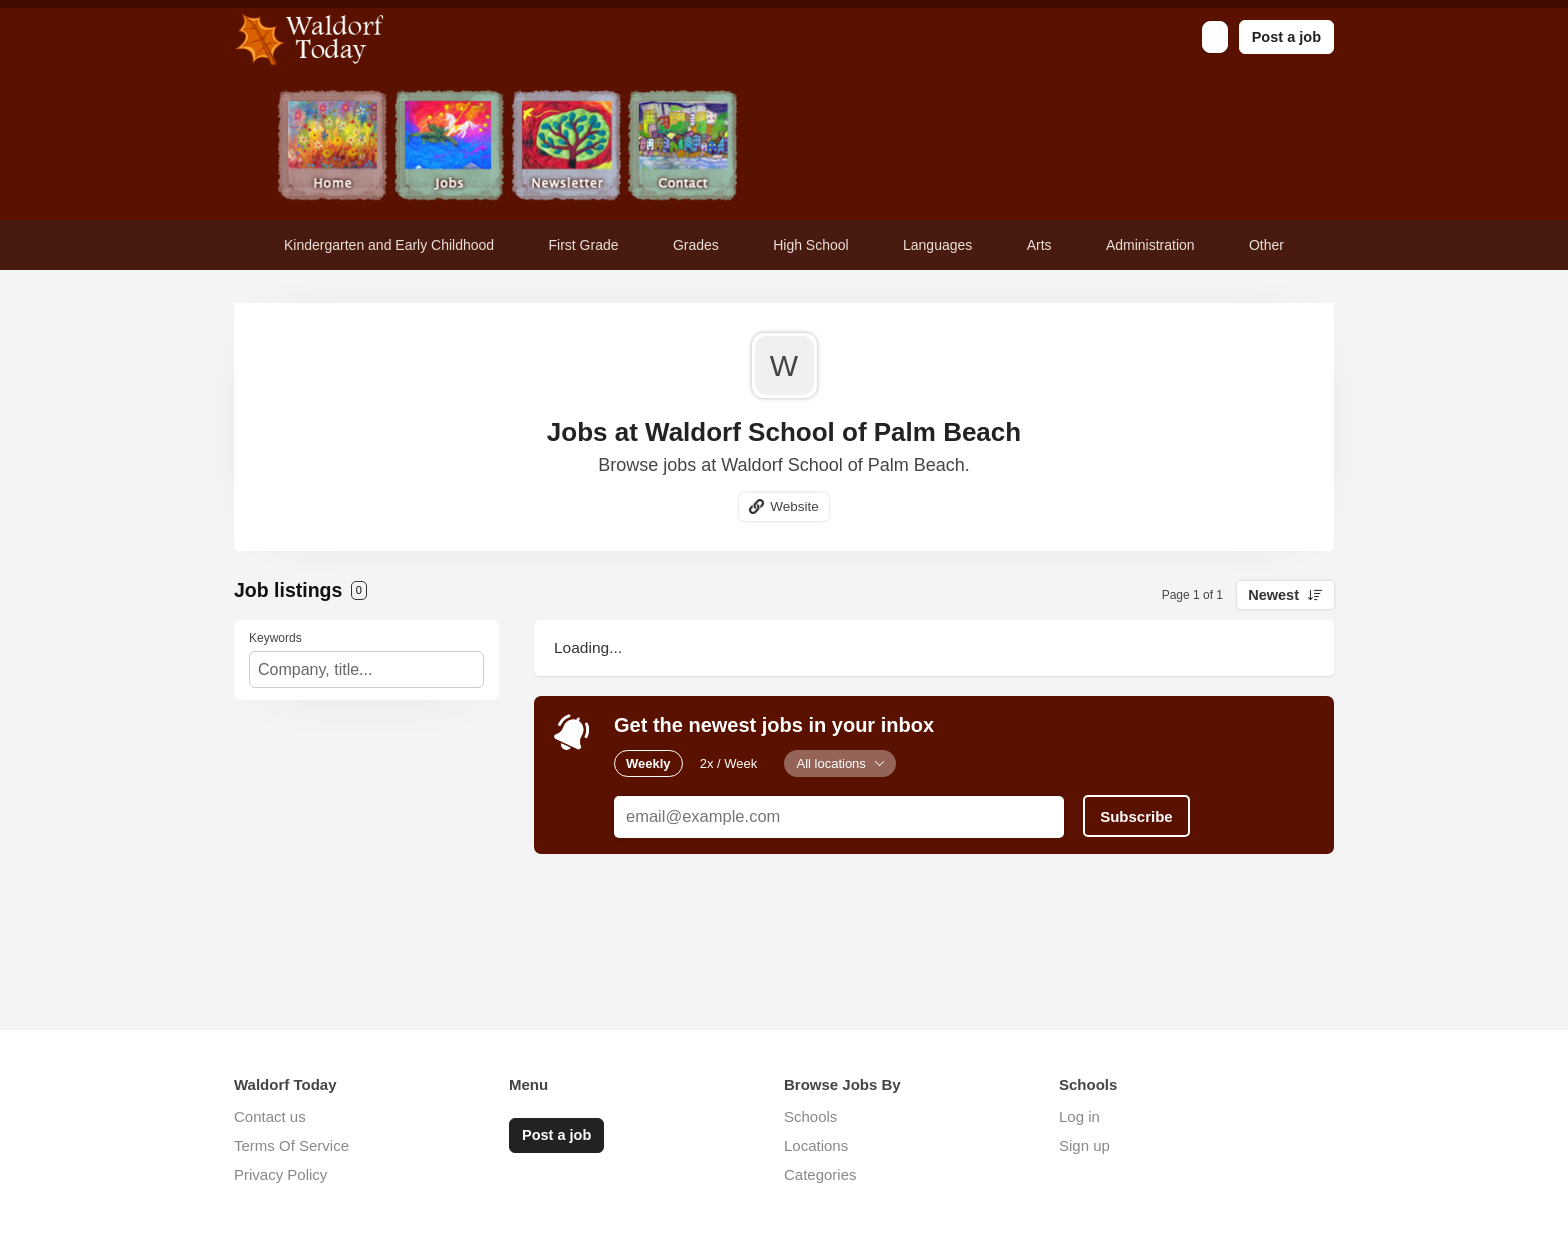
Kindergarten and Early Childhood (389, 245)
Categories (820, 1174)
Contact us (270, 1116)
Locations (816, 1145)
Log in (1079, 1116)
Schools (810, 1116)
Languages (937, 245)
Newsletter (566, 147)
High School (811, 245)
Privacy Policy (280, 1174)
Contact (683, 147)
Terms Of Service (291, 1145)
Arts (1039, 245)
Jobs (449, 147)
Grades (696, 245)
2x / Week (729, 763)
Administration (1150, 245)
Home (332, 147)
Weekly (648, 763)
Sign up (1084, 1145)
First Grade (584, 245)
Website (794, 506)
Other (1266, 245)
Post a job (1286, 37)
